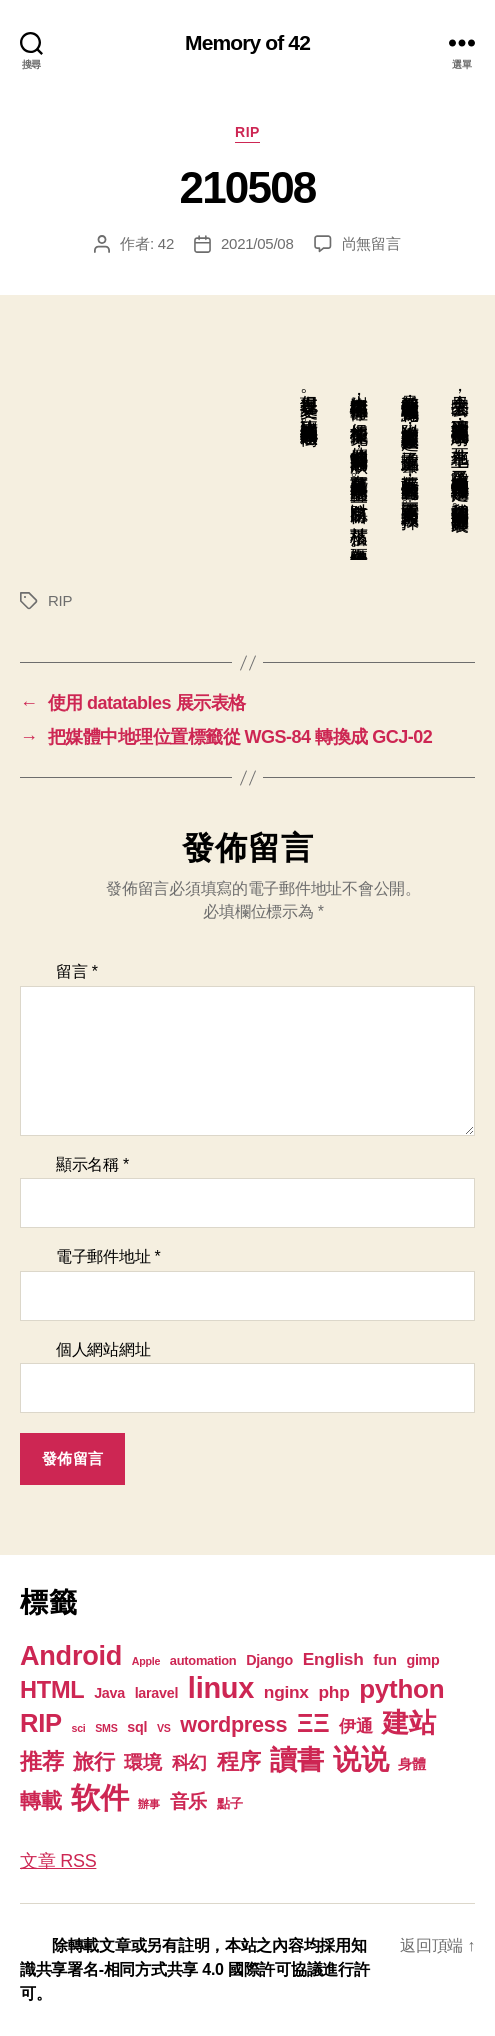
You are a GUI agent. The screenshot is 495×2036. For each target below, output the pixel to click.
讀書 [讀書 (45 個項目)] (296, 1759)
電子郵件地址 (108, 1256)
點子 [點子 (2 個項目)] (229, 1803)
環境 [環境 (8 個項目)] (142, 1762)
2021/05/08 (257, 243)
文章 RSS (58, 1861)
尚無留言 (371, 243)
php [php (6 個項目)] (334, 1692)
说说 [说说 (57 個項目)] (360, 1759)
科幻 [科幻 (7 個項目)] (189, 1763)
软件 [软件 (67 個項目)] (99, 1797)
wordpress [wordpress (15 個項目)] (233, 1724)
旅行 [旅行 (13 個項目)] (93, 1761)
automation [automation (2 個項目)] (203, 1660)
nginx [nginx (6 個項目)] (286, 1692)
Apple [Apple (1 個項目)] (146, 1661)
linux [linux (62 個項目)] (221, 1688)
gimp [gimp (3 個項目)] (422, 1660)
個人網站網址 (103, 1349)
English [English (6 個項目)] (333, 1659)
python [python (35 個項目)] (401, 1689)
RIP (247, 132)
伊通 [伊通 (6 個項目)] (355, 1726)
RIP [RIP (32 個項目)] (41, 1723)
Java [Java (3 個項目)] (109, 1693)
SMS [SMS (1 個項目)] (106, 1728)
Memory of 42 (247, 42)
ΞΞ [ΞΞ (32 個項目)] (313, 1723)
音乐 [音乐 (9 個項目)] (188, 1801)
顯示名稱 (92, 1164)
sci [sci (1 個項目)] (79, 1728)
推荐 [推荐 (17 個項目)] (41, 1761)
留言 (77, 971)
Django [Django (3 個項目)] (269, 1660)
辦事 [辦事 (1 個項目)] (148, 1804)
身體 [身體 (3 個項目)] (411, 1764)
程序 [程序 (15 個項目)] (238, 1761)
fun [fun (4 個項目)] (384, 1659)
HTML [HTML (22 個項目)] (52, 1690)
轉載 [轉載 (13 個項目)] (40, 1800)
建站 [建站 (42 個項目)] (408, 1723)
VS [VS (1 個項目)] (164, 1728)
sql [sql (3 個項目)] (137, 1727)
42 (166, 243)
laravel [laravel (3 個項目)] (156, 1693)
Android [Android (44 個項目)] (71, 1655)
